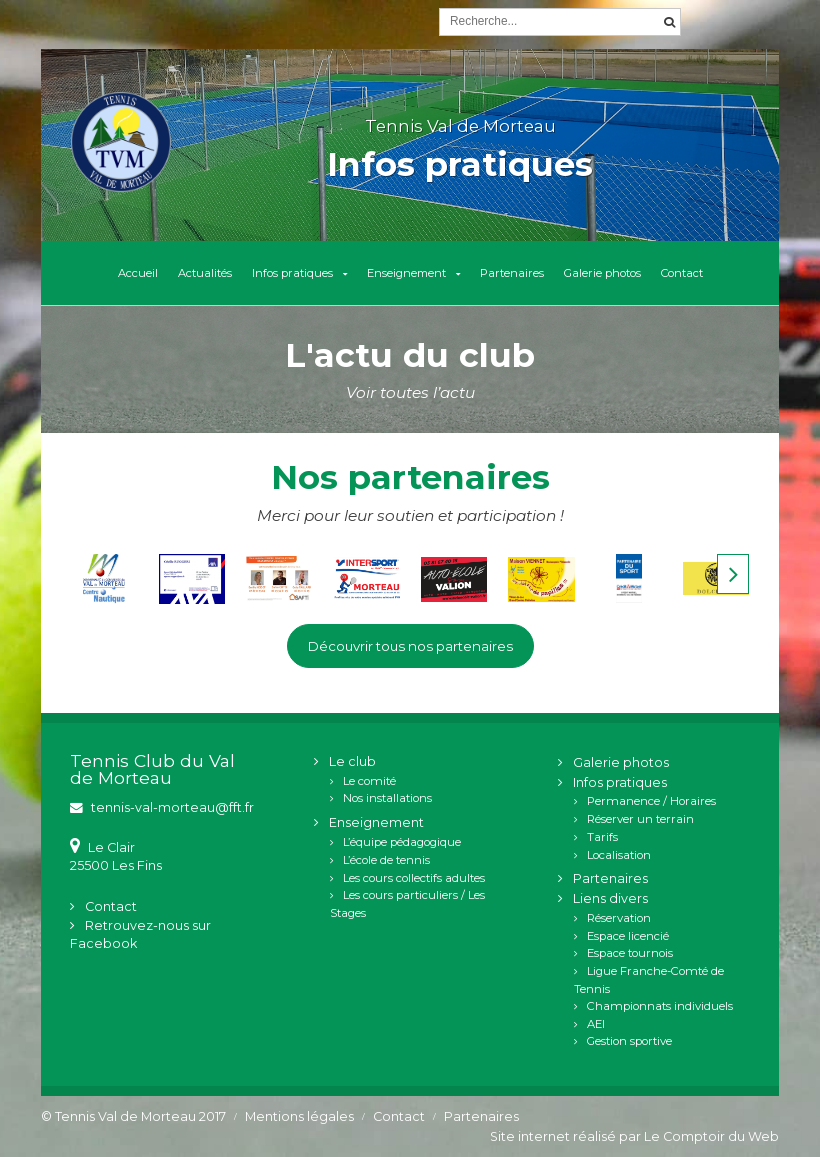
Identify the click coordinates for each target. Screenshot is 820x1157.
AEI (596, 1024)
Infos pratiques (292, 273)
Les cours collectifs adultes (414, 878)
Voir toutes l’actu (410, 392)
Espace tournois (630, 953)
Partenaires (512, 273)
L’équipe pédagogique (402, 842)
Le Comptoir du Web (711, 1136)
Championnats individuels (660, 1006)
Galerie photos (602, 273)
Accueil (138, 273)
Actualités (205, 273)
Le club (352, 761)
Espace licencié (628, 936)
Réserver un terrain (640, 819)
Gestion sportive (629, 1041)
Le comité (369, 781)
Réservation (619, 918)
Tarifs (602, 837)
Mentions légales (299, 1116)
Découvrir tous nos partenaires (410, 646)
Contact (682, 273)
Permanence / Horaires (651, 801)
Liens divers (610, 898)
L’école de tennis (386, 860)
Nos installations (387, 798)
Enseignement (406, 273)
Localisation (619, 855)
